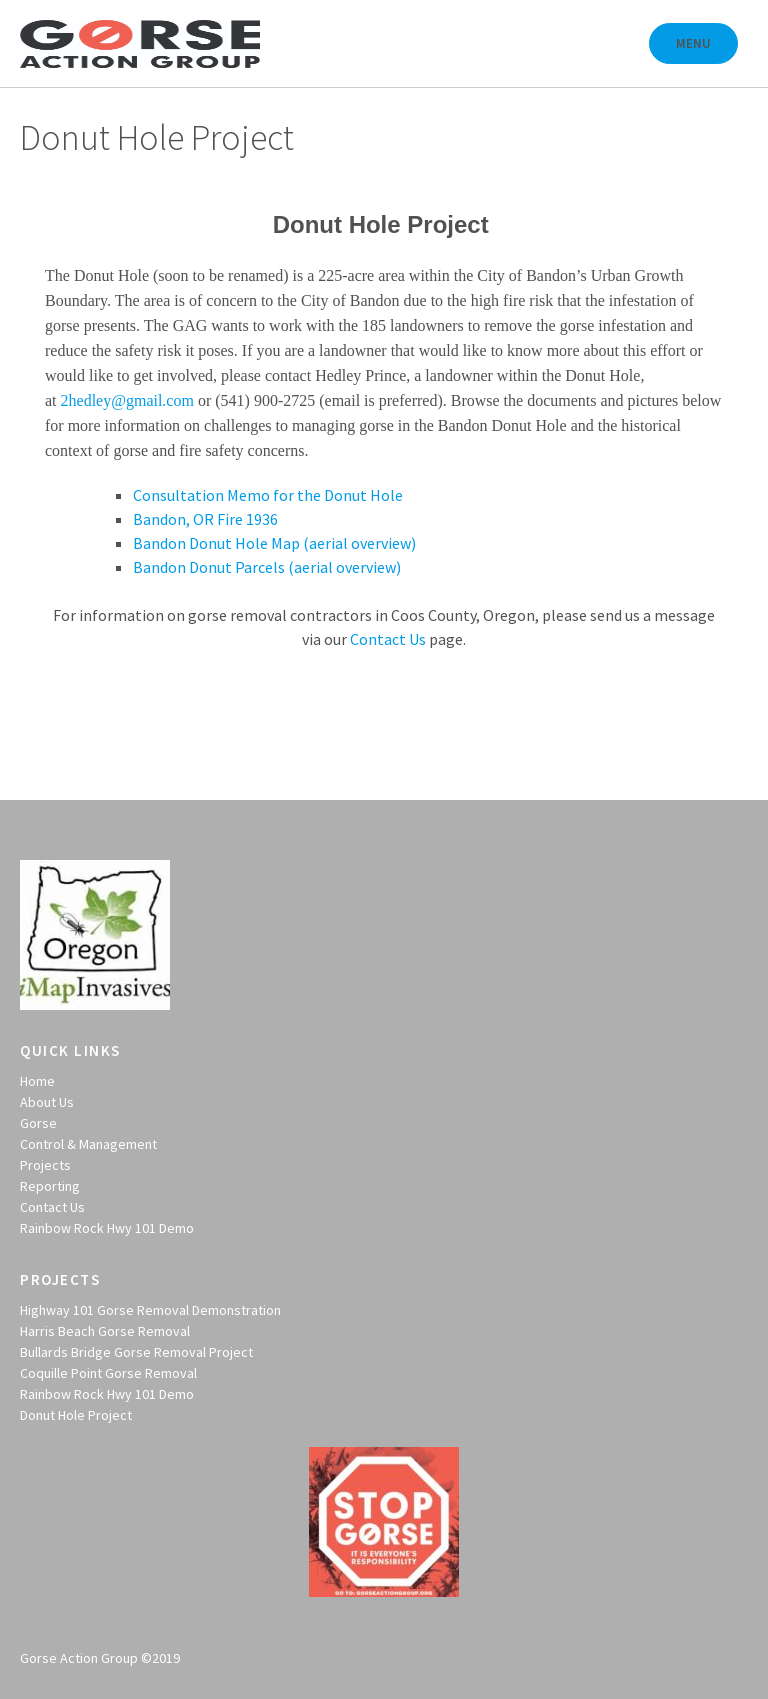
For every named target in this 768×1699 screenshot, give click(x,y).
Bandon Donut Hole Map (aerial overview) (274, 543)
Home (37, 1081)
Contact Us (388, 639)
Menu (693, 43)
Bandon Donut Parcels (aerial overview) (267, 567)
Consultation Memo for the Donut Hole (268, 495)
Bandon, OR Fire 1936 (205, 519)
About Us (47, 1102)
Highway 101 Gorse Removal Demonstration (150, 1310)
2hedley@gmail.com (127, 400)
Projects (45, 1165)
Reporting (50, 1186)
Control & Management (88, 1144)
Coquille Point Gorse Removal (108, 1373)
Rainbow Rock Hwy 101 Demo (107, 1228)
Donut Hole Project (76, 1415)
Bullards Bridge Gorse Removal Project (136, 1352)
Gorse (38, 1123)
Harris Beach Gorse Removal (105, 1331)
